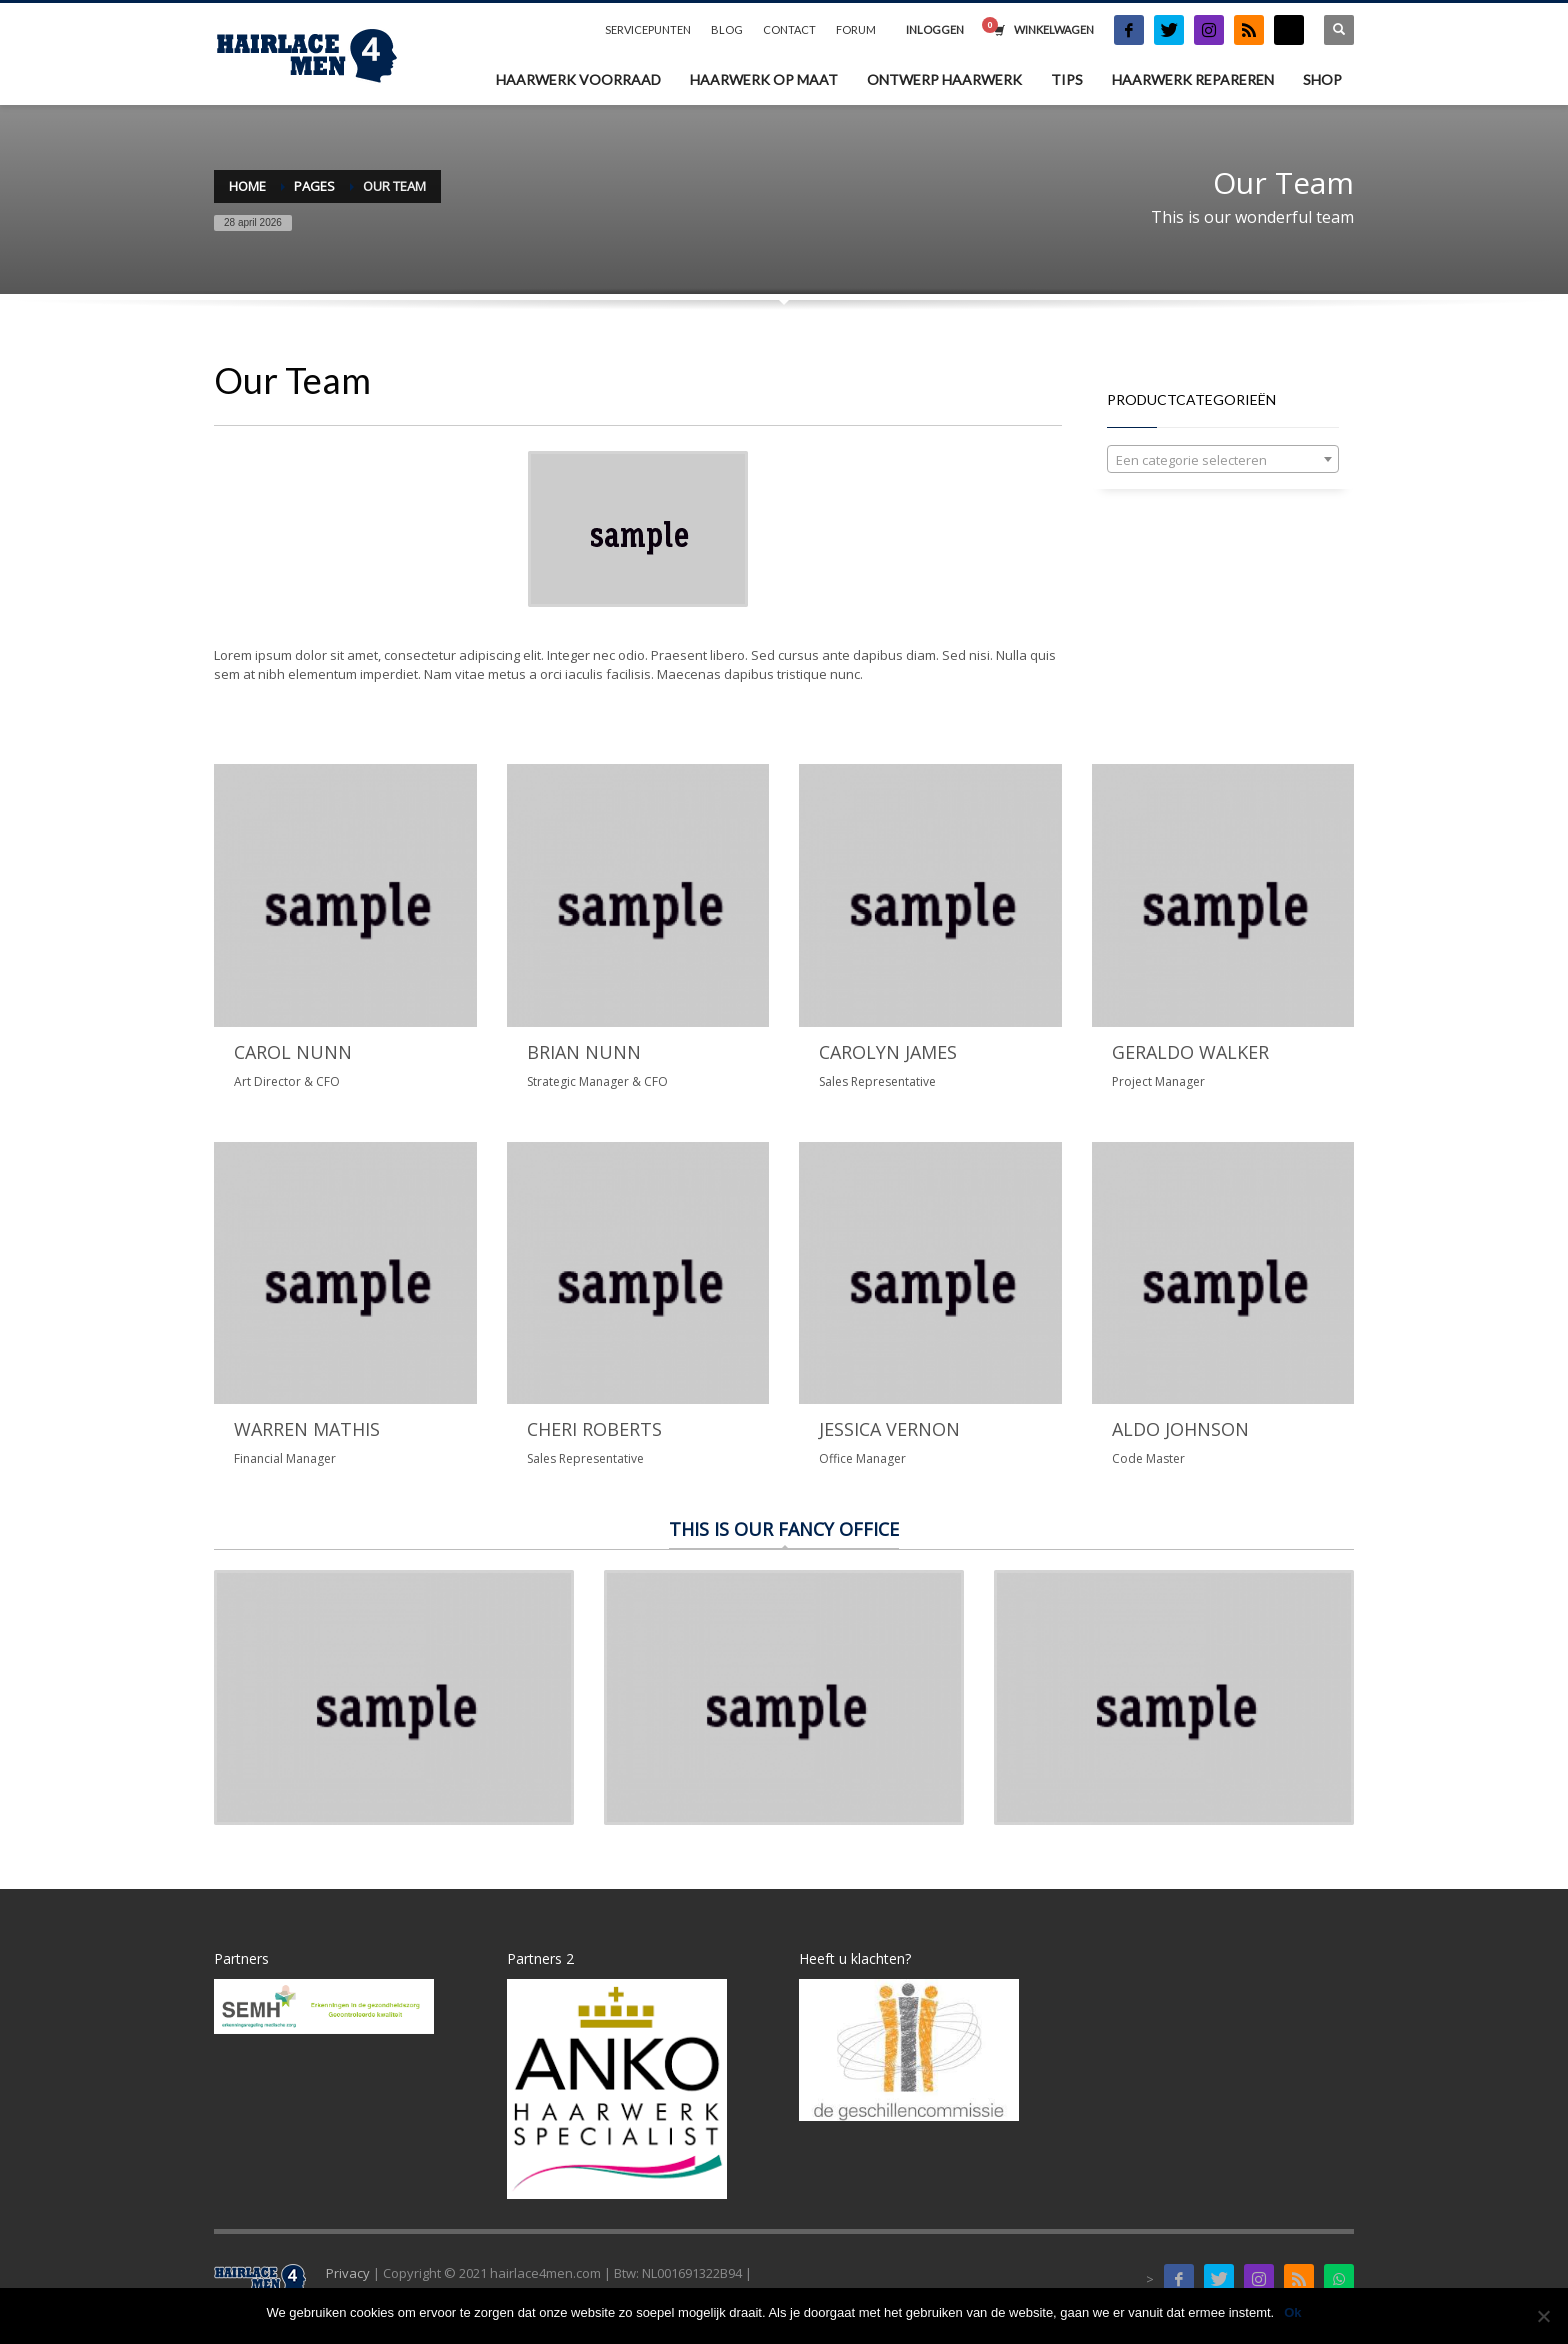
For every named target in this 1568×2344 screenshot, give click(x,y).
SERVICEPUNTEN (648, 29)
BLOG (727, 29)
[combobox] (1223, 459)
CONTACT (789, 29)
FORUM (856, 29)
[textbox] (1223, 460)
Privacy (348, 2273)
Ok (1292, 2312)
